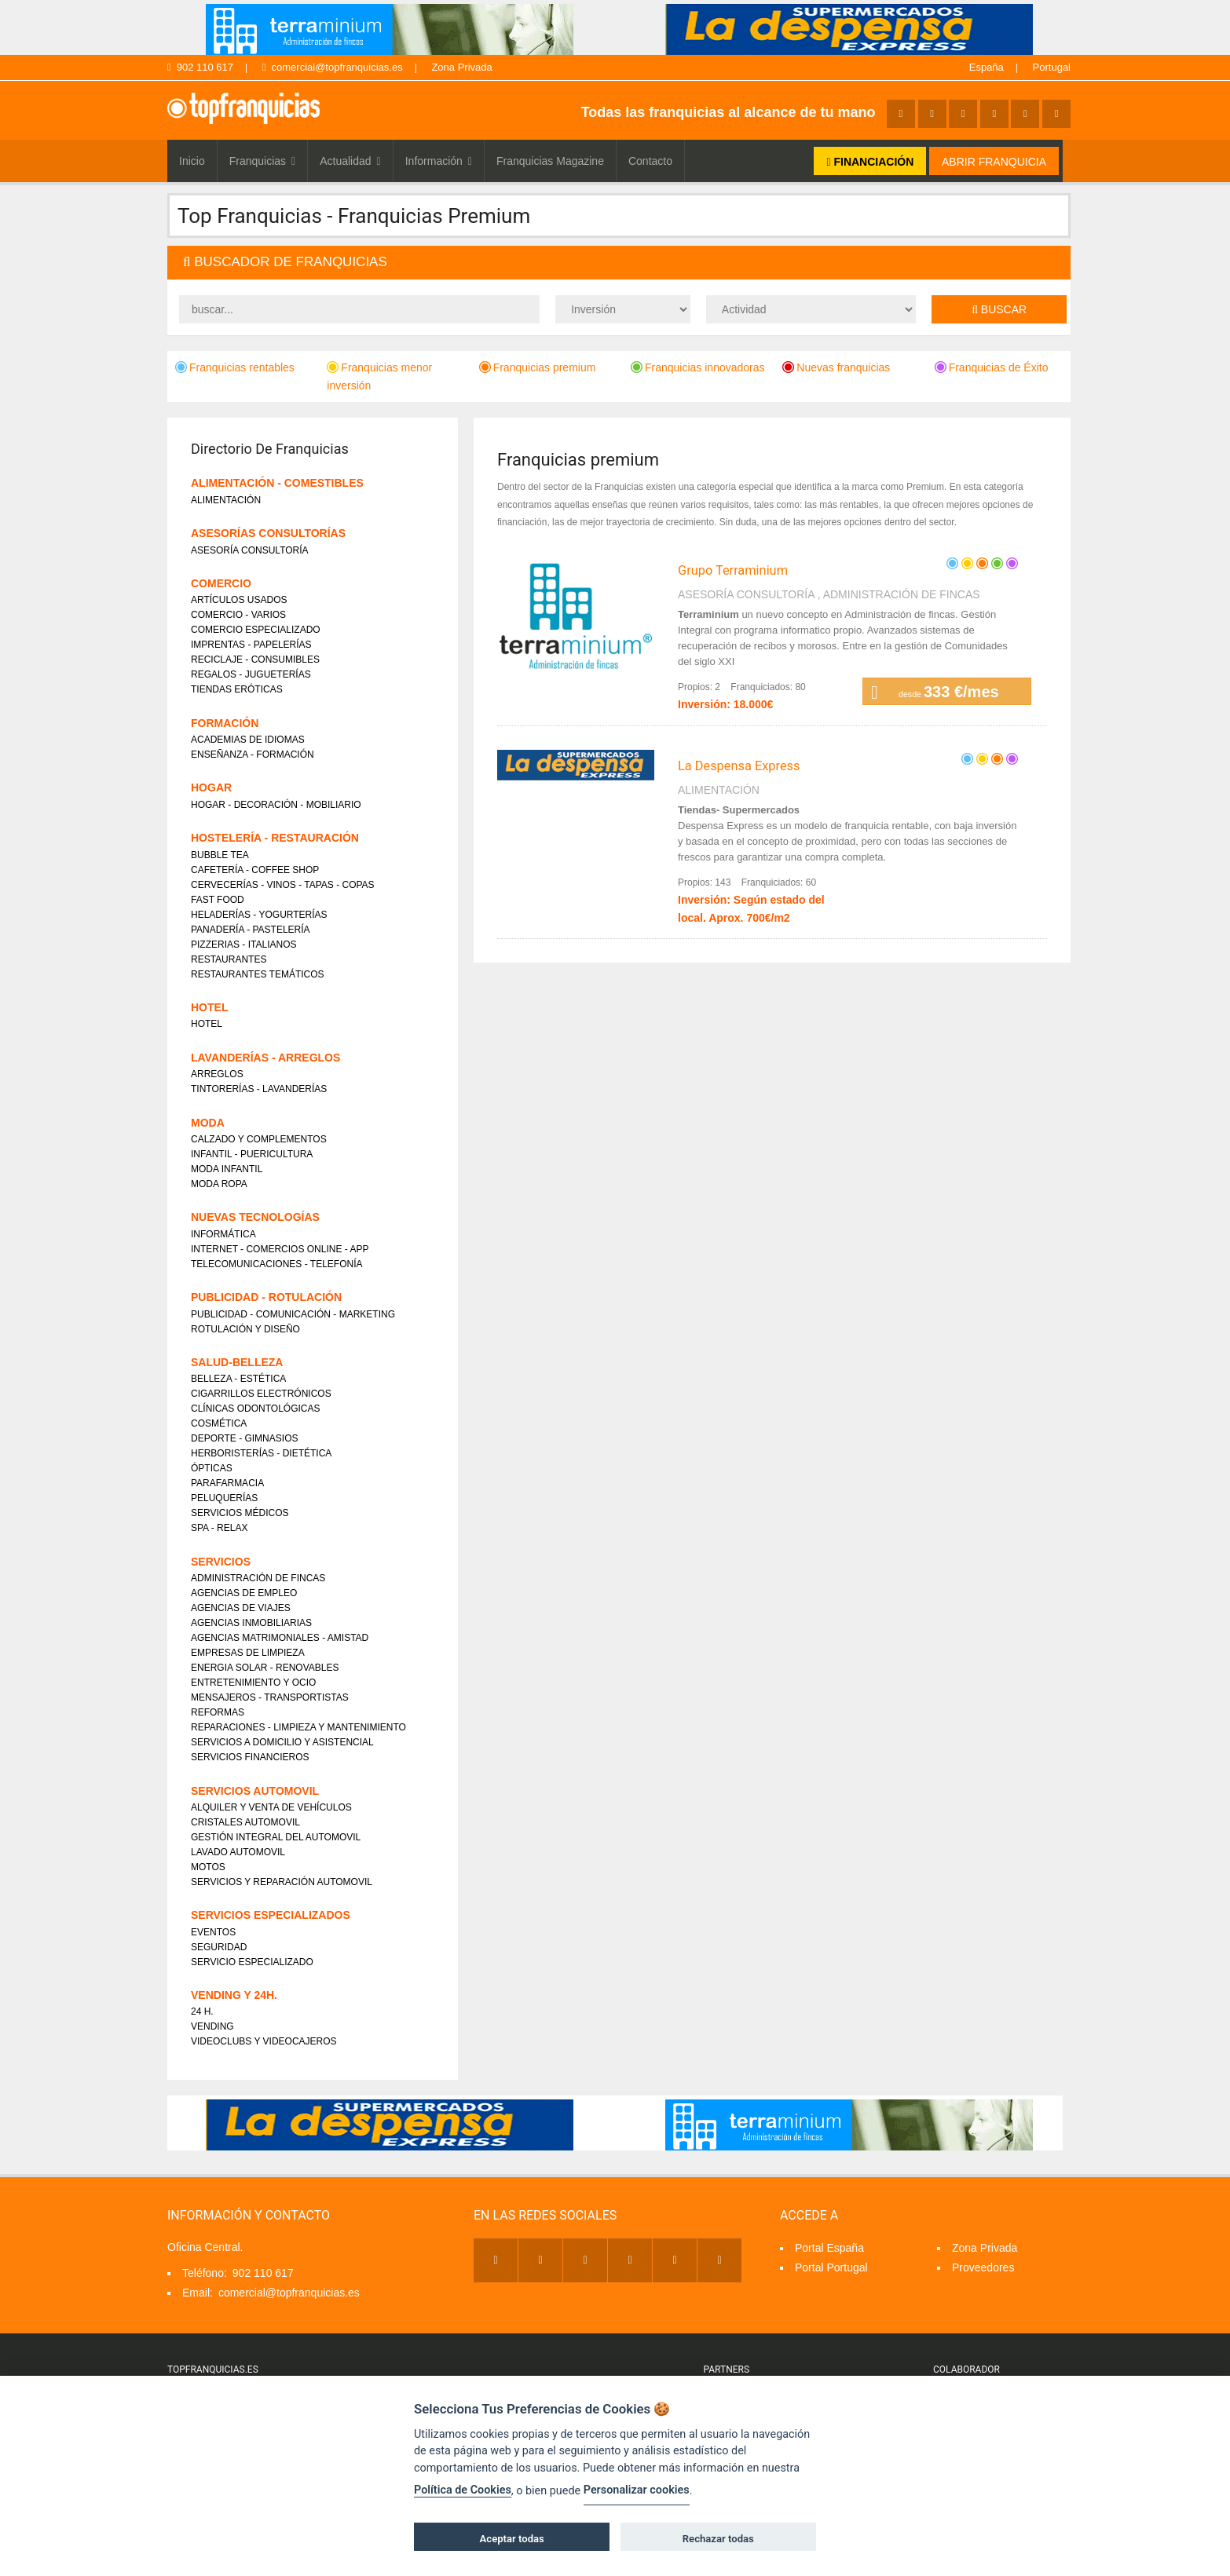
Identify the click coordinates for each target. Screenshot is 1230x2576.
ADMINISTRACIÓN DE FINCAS (901, 594)
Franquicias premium (537, 367)
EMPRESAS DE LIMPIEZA (248, 1652)
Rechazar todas (718, 2539)
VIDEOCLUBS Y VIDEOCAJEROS (264, 2041)
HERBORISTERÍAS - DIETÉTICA (261, 1453)
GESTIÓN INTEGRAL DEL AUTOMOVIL (276, 1837)
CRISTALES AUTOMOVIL (245, 1822)
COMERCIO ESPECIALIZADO (255, 629)
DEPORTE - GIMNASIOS (244, 1438)
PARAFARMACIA (227, 1483)
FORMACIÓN (224, 723)
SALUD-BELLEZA (237, 1362)
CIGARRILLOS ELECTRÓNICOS (261, 1393)
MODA (208, 1122)
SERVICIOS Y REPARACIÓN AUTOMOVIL (281, 1881)
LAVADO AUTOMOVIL (238, 1852)
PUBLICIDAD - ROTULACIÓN (266, 1297)
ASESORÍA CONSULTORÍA (746, 594)
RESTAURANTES (228, 959)
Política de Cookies (462, 2490)
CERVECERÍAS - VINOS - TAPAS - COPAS (283, 884)
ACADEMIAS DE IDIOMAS (248, 739)
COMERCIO (221, 583)
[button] (619, 263)
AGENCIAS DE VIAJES (241, 1607)
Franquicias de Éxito (992, 367)
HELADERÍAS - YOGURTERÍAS (259, 914)
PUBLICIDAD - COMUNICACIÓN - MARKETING (293, 1314)
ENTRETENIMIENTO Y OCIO (253, 1682)
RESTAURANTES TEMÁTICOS (257, 974)
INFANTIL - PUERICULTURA (252, 1154)
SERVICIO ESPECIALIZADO (252, 1962)
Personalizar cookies (637, 2490)
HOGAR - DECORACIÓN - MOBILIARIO (276, 804)
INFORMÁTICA (223, 1234)
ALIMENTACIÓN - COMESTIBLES (277, 483)
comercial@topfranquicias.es (332, 67)
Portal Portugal (831, 2267)
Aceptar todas (512, 2539)
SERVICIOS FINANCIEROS (250, 1757)
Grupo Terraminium (733, 570)
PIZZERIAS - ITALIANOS (243, 944)
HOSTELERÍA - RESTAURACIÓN (275, 837)
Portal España (829, 2248)
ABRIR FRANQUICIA (994, 161)
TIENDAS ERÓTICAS (237, 689)
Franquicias (262, 161)
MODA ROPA (219, 1183)
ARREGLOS (217, 1074)
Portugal (1052, 67)
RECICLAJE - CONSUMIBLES (255, 659)
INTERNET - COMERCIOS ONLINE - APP (279, 1249)
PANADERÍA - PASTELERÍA (250, 929)
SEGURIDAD (219, 1947)
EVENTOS (213, 1932)
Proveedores (983, 2267)
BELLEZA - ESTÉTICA (238, 1378)
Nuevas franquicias (836, 367)
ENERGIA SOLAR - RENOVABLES (265, 1667)
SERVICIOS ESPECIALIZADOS (270, 1915)
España (986, 67)
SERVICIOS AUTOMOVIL (255, 1791)
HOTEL (209, 1007)
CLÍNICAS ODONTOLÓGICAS (255, 1408)
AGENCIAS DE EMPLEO (244, 1593)
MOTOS (208, 1867)
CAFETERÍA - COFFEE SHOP (255, 869)
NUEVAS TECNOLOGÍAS (255, 1217)
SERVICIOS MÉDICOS (239, 1512)
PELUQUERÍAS (224, 1498)
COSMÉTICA (219, 1423)
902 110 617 (200, 67)
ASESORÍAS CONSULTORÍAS (268, 533)
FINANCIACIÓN (869, 161)
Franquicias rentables (235, 367)
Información (438, 161)
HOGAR (211, 787)
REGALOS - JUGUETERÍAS (251, 674)
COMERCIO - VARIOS (238, 614)
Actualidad (350, 161)
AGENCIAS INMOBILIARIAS (251, 1622)
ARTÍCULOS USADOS (239, 599)
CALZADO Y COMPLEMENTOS (259, 1139)
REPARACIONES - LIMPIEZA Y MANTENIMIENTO (298, 1727)
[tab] (619, 263)
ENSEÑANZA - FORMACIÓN (252, 754)
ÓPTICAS (211, 1468)
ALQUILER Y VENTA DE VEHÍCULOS (271, 1807)
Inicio (192, 161)
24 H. (202, 2011)
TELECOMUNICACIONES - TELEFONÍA (276, 1264)
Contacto (650, 161)
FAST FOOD (217, 899)
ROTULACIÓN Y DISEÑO (245, 1329)
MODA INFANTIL (226, 1169)
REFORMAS (217, 1712)
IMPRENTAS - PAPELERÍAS (251, 644)
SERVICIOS (221, 1561)
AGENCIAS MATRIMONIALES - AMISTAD (279, 1637)
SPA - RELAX (219, 1527)
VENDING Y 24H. (234, 1995)
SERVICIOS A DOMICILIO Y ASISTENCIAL (282, 1742)
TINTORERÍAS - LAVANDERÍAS (259, 1088)
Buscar (999, 309)
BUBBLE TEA (220, 855)
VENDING (212, 2026)
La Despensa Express (739, 765)
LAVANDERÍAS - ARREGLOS (265, 1057)
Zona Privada (461, 67)
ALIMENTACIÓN (719, 790)
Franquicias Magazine (550, 161)
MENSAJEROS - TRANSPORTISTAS (270, 1697)
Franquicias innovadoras (698, 367)
